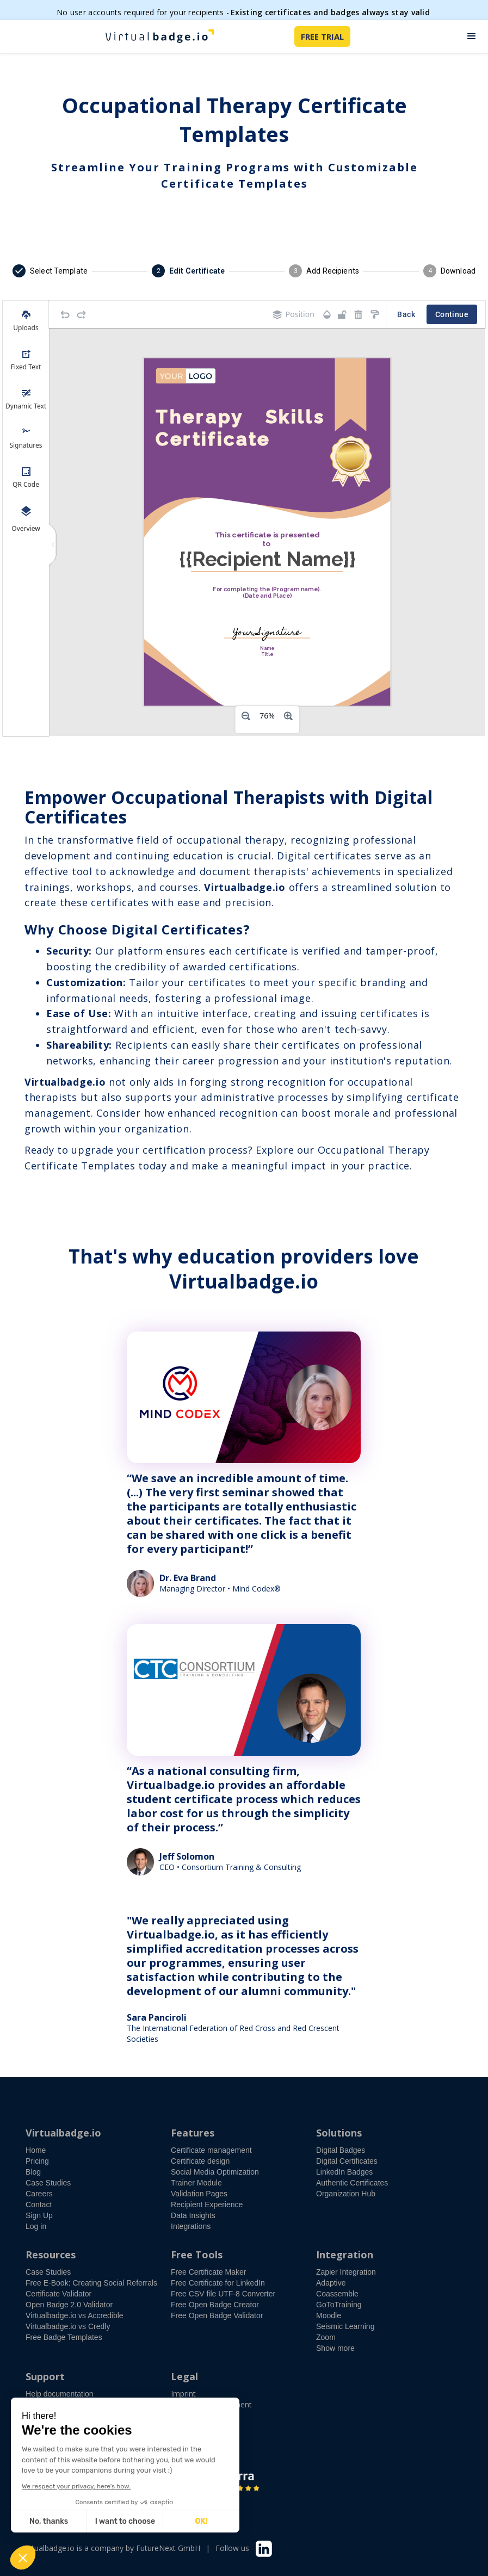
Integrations (191, 2226)
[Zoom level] (267, 716)
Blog (33, 2172)
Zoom (326, 2337)
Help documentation (60, 2393)
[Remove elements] (358, 314)
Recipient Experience (207, 2204)
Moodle (328, 2315)
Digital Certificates (347, 2161)
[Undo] (65, 314)
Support (45, 2376)
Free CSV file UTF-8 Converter (223, 2293)
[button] (471, 36)
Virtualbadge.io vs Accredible (74, 2315)
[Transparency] (327, 314)
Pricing (37, 2161)
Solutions (339, 2132)
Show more (335, 2348)
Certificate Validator (58, 2293)
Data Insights (193, 2215)
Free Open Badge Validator (217, 2315)
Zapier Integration (346, 2272)
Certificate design (200, 2161)
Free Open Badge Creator (215, 2304)
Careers (39, 2193)
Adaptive (330, 2282)
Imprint (183, 2393)
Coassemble (337, 2293)
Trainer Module (196, 2182)
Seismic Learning (345, 2326)
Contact (39, 2204)
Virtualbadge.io (63, 2132)
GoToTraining (339, 2304)
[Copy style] (375, 314)
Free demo (54, 2417)
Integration (344, 2254)
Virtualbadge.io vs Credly (68, 2326)
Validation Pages (199, 2193)
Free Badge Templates (64, 2337)
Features (192, 2132)
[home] (159, 36)
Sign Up (39, 2215)
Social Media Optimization (215, 2172)
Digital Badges (340, 2150)
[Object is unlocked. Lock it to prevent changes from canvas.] (342, 314)
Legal (184, 2376)
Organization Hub (345, 2193)
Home (36, 2150)
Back (406, 315)
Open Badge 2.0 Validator (69, 2304)
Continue (452, 315)
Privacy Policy (195, 2426)
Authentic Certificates (352, 2182)
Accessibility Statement (211, 2404)
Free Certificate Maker (208, 2272)
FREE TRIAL (322, 36)
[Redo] (81, 314)
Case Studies (48, 2182)
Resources (51, 2254)
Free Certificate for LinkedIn (218, 2282)
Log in (36, 2226)
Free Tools (197, 2254)
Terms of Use (195, 2415)
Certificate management (211, 2150)
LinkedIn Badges (344, 2172)
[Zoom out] (246, 716)
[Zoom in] (288, 716)
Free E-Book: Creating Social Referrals (91, 2282)
